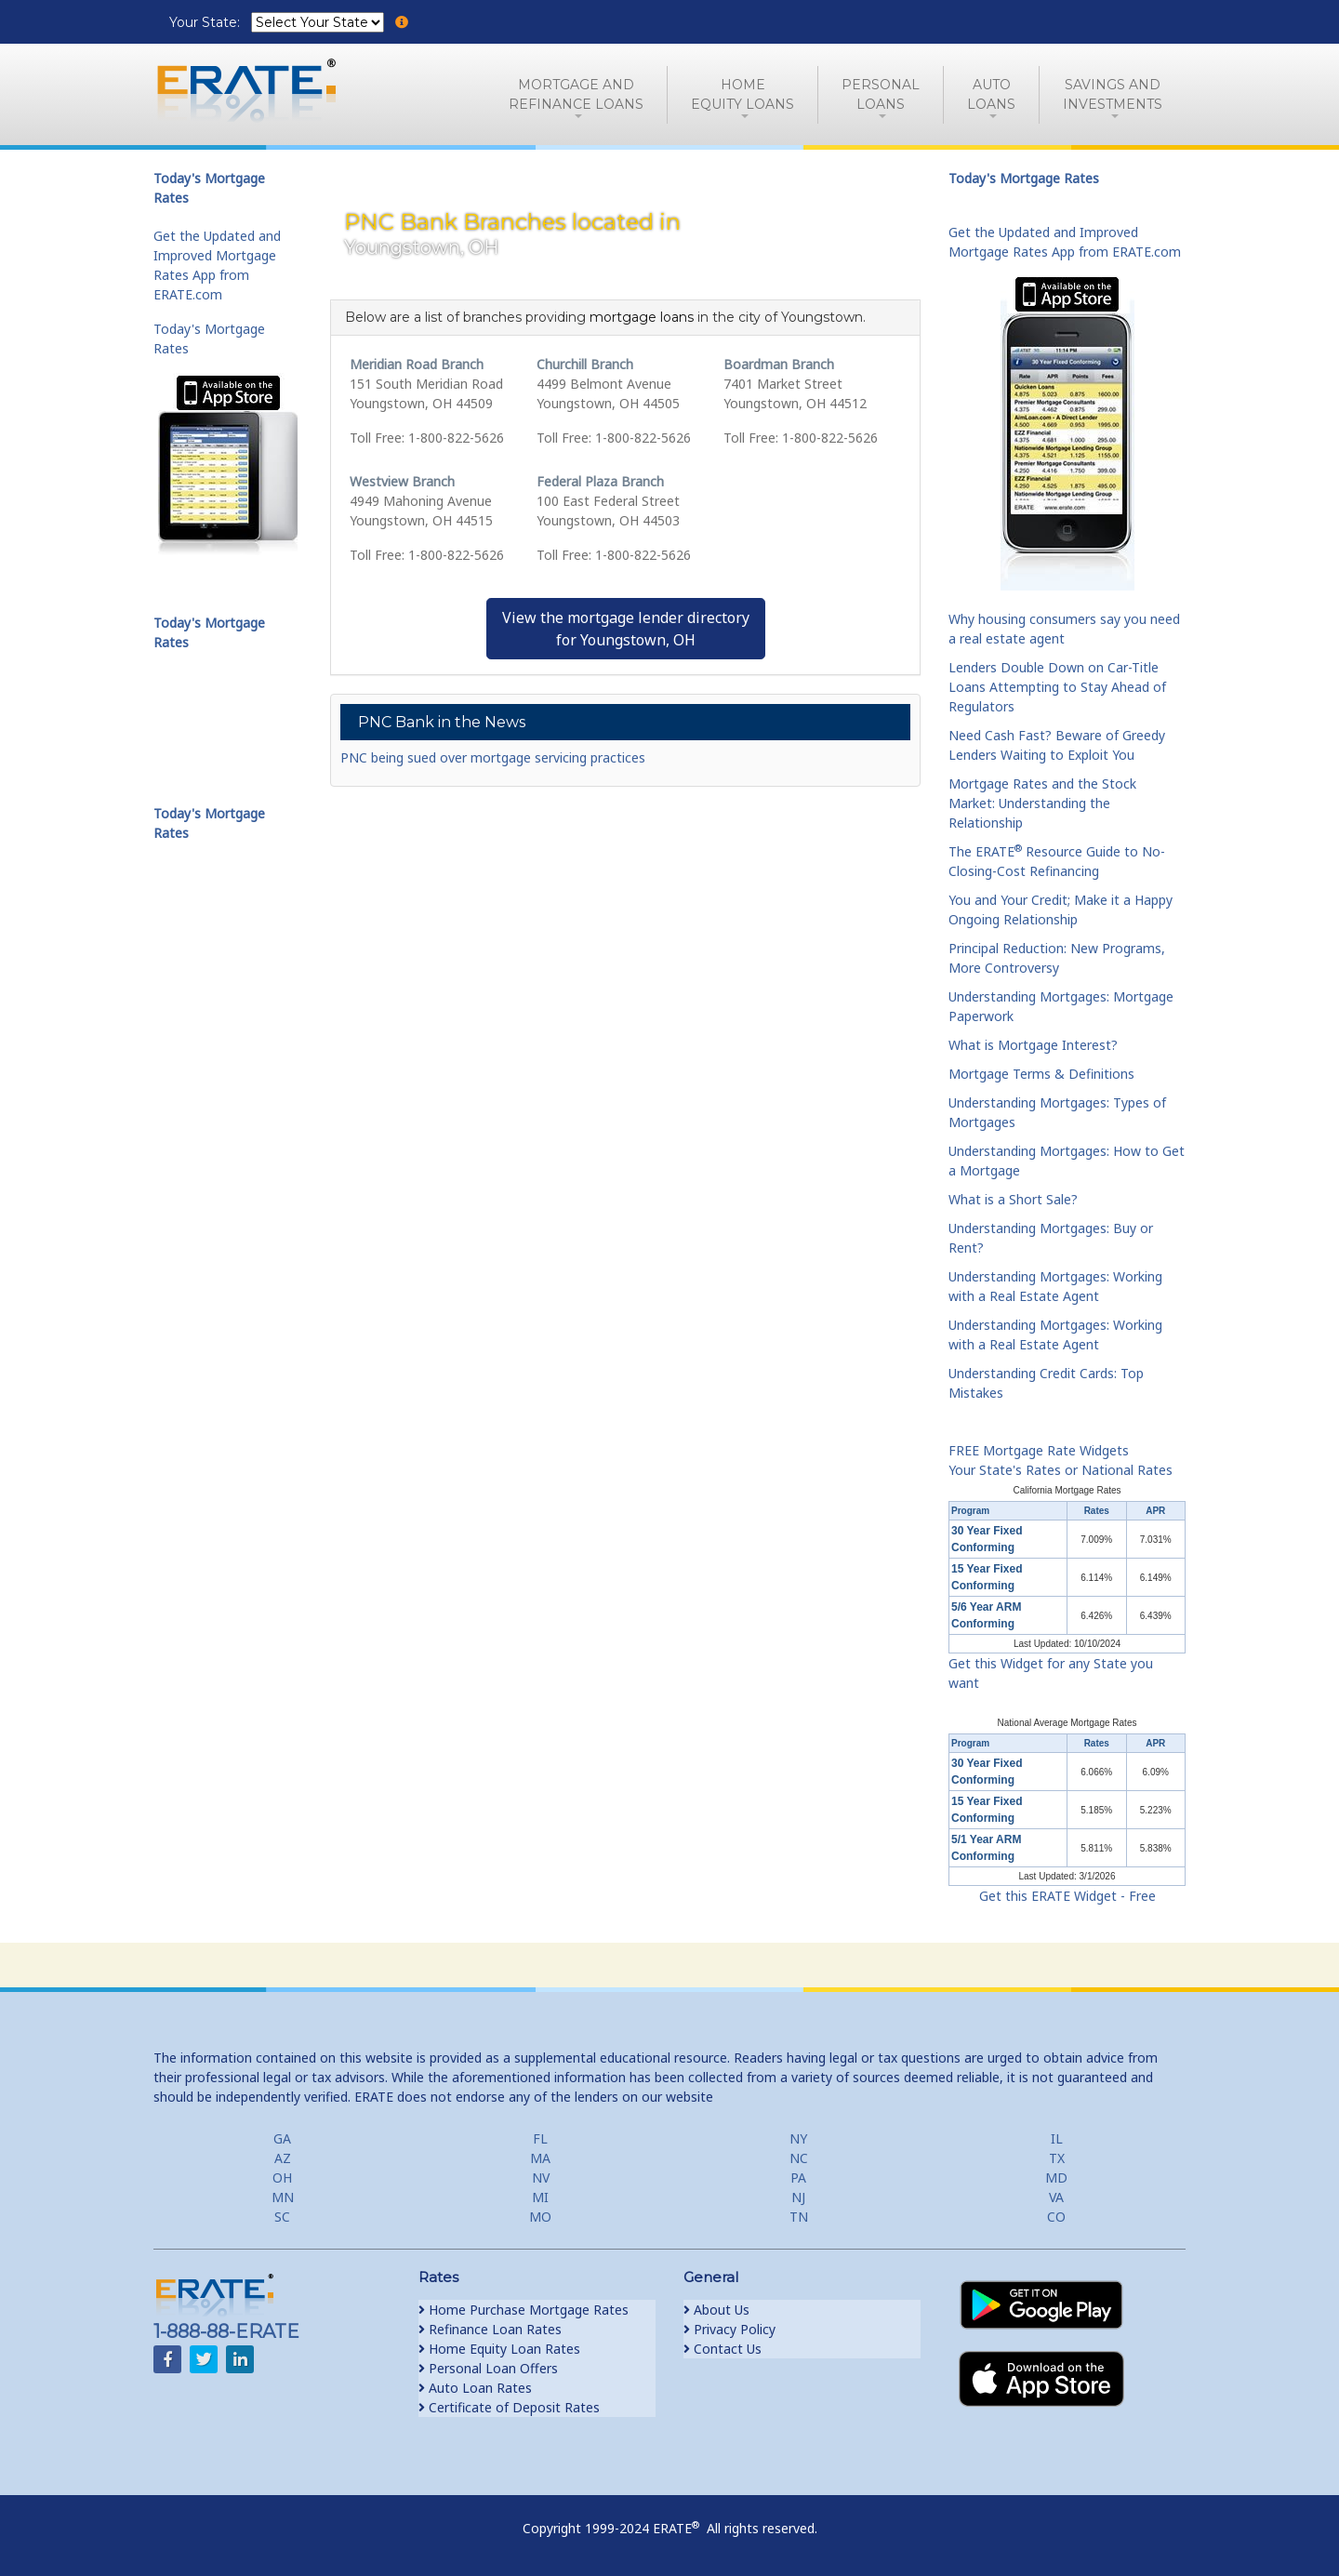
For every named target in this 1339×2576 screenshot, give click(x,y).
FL (540, 2138)
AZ (282, 2158)
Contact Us (722, 2348)
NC (798, 2158)
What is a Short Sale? (1013, 1199)
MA (540, 2158)
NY (798, 2138)
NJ (798, 2197)
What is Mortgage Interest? (1033, 1045)
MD (1056, 2177)
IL (1057, 2138)
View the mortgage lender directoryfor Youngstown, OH (625, 628)
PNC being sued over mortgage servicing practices (492, 757)
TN (798, 2216)
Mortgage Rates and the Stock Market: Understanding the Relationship (1042, 803)
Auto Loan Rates (475, 2388)
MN (283, 2197)
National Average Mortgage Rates (1067, 1723)
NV (541, 2177)
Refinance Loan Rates (490, 2329)
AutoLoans (991, 94)
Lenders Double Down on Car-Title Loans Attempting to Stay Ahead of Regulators (1057, 686)
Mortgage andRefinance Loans (576, 94)
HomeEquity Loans (742, 94)
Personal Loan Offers (488, 2368)
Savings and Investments (1112, 94)
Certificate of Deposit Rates (509, 2407)
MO (540, 2216)
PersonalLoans (881, 94)
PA (798, 2177)
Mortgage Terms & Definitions (1041, 1073)
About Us (716, 2309)
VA (1056, 2197)
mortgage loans (642, 317)
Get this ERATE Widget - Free (1067, 1896)
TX (1057, 2158)
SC (282, 2216)
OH (282, 2177)
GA (282, 2138)
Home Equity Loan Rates (499, 2348)
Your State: (206, 22)
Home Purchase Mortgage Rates (523, 2309)
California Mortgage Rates (1066, 1490)
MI (540, 2197)
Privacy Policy (729, 2329)
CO (1056, 2216)
